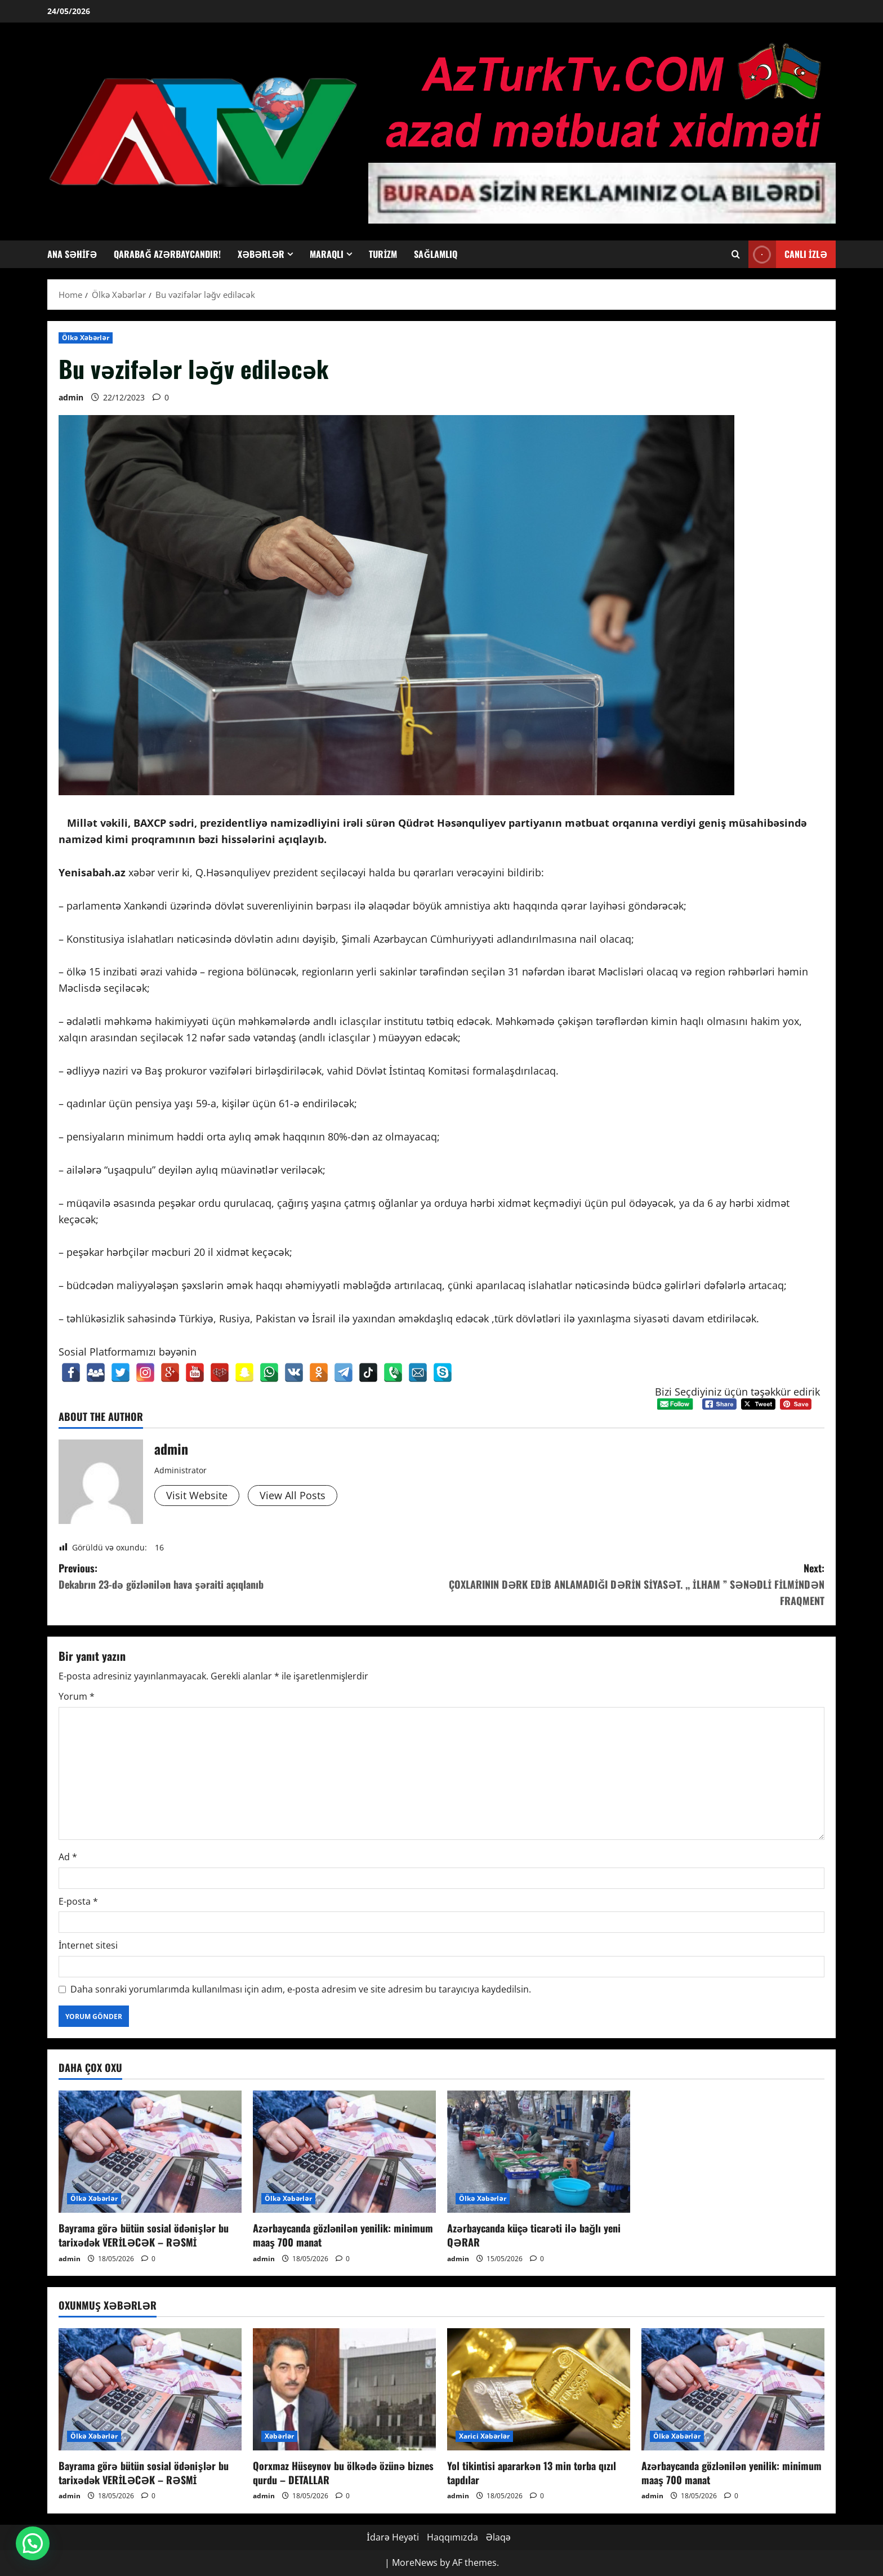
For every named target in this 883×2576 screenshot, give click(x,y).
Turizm (383, 254)
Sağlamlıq (435, 254)
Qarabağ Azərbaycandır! (167, 254)
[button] (33, 2543)
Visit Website (197, 1495)
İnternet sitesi (88, 1945)
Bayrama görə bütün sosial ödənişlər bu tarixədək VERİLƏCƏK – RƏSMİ (144, 2235)
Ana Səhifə (72, 254)
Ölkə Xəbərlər (85, 337)
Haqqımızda (452, 2537)
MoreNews (415, 2562)
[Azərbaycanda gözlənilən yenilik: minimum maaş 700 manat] (344, 2152)
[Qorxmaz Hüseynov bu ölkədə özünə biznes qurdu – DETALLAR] (344, 2389)
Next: (633, 1584)
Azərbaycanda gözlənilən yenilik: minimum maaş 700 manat (343, 2235)
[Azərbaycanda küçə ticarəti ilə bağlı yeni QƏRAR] (538, 2152)
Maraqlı (327, 254)
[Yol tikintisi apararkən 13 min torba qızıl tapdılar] (538, 2389)
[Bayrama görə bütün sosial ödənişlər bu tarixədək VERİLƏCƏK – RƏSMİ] (150, 2152)
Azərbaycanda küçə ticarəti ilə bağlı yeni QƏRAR (534, 2235)
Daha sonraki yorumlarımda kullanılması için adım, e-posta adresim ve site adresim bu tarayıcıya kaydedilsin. (300, 1989)
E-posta (78, 1901)
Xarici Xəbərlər (484, 2436)
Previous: (250, 1577)
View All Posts (292, 1495)
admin (71, 397)
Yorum (77, 1696)
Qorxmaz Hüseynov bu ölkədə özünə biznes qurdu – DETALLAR (343, 2472)
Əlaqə (498, 2537)
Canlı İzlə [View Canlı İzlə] (787, 254)
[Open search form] (736, 254)
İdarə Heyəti (392, 2537)
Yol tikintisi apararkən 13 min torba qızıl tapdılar (531, 2472)
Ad (68, 1857)
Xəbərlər (261, 254)
